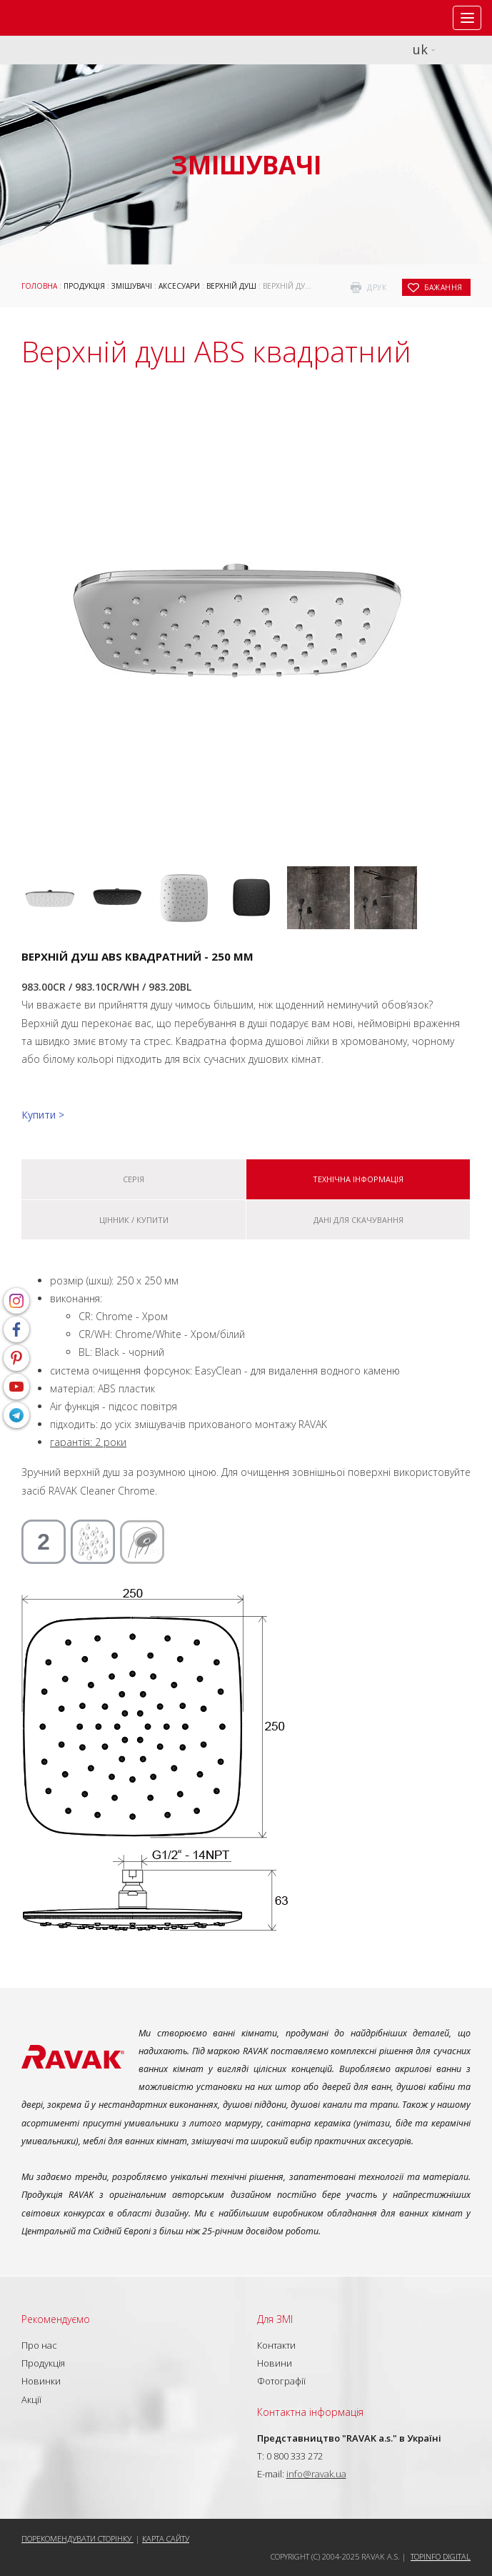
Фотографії (281, 2380)
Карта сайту (165, 2538)
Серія (133, 1179)
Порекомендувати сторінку (77, 2538)
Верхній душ (231, 286)
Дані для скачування (358, 1219)
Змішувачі (131, 286)
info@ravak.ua (316, 2473)
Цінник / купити (134, 1219)
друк (376, 287)
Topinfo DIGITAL (441, 2556)
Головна (39, 286)
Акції (31, 2399)
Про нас (39, 2345)
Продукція (84, 286)
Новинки (41, 2380)
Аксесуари (179, 286)
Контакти (276, 2345)
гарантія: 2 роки (88, 1442)
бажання (443, 287)
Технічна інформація (358, 1179)
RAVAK (54, 18)
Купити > (42, 1114)
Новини (274, 2363)
